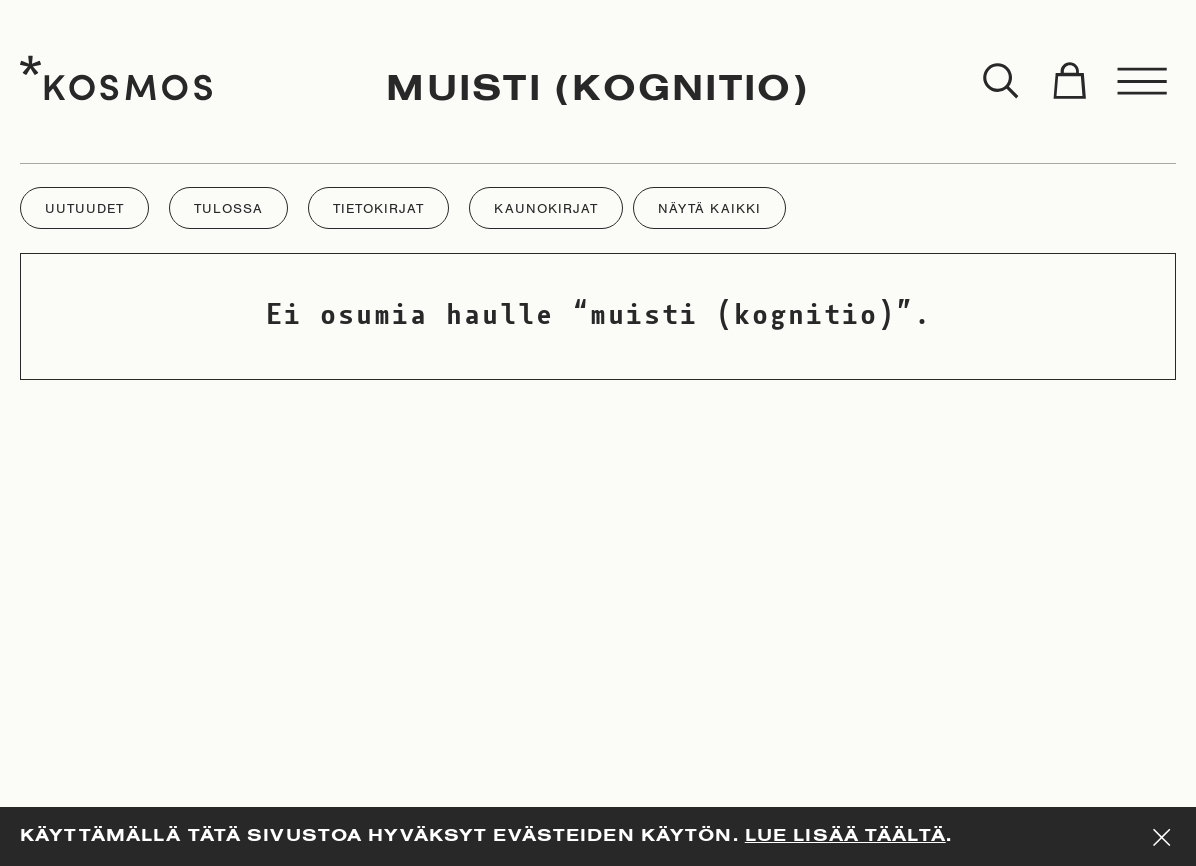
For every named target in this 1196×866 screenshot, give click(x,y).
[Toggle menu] (1143, 82)
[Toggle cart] (1069, 82)
